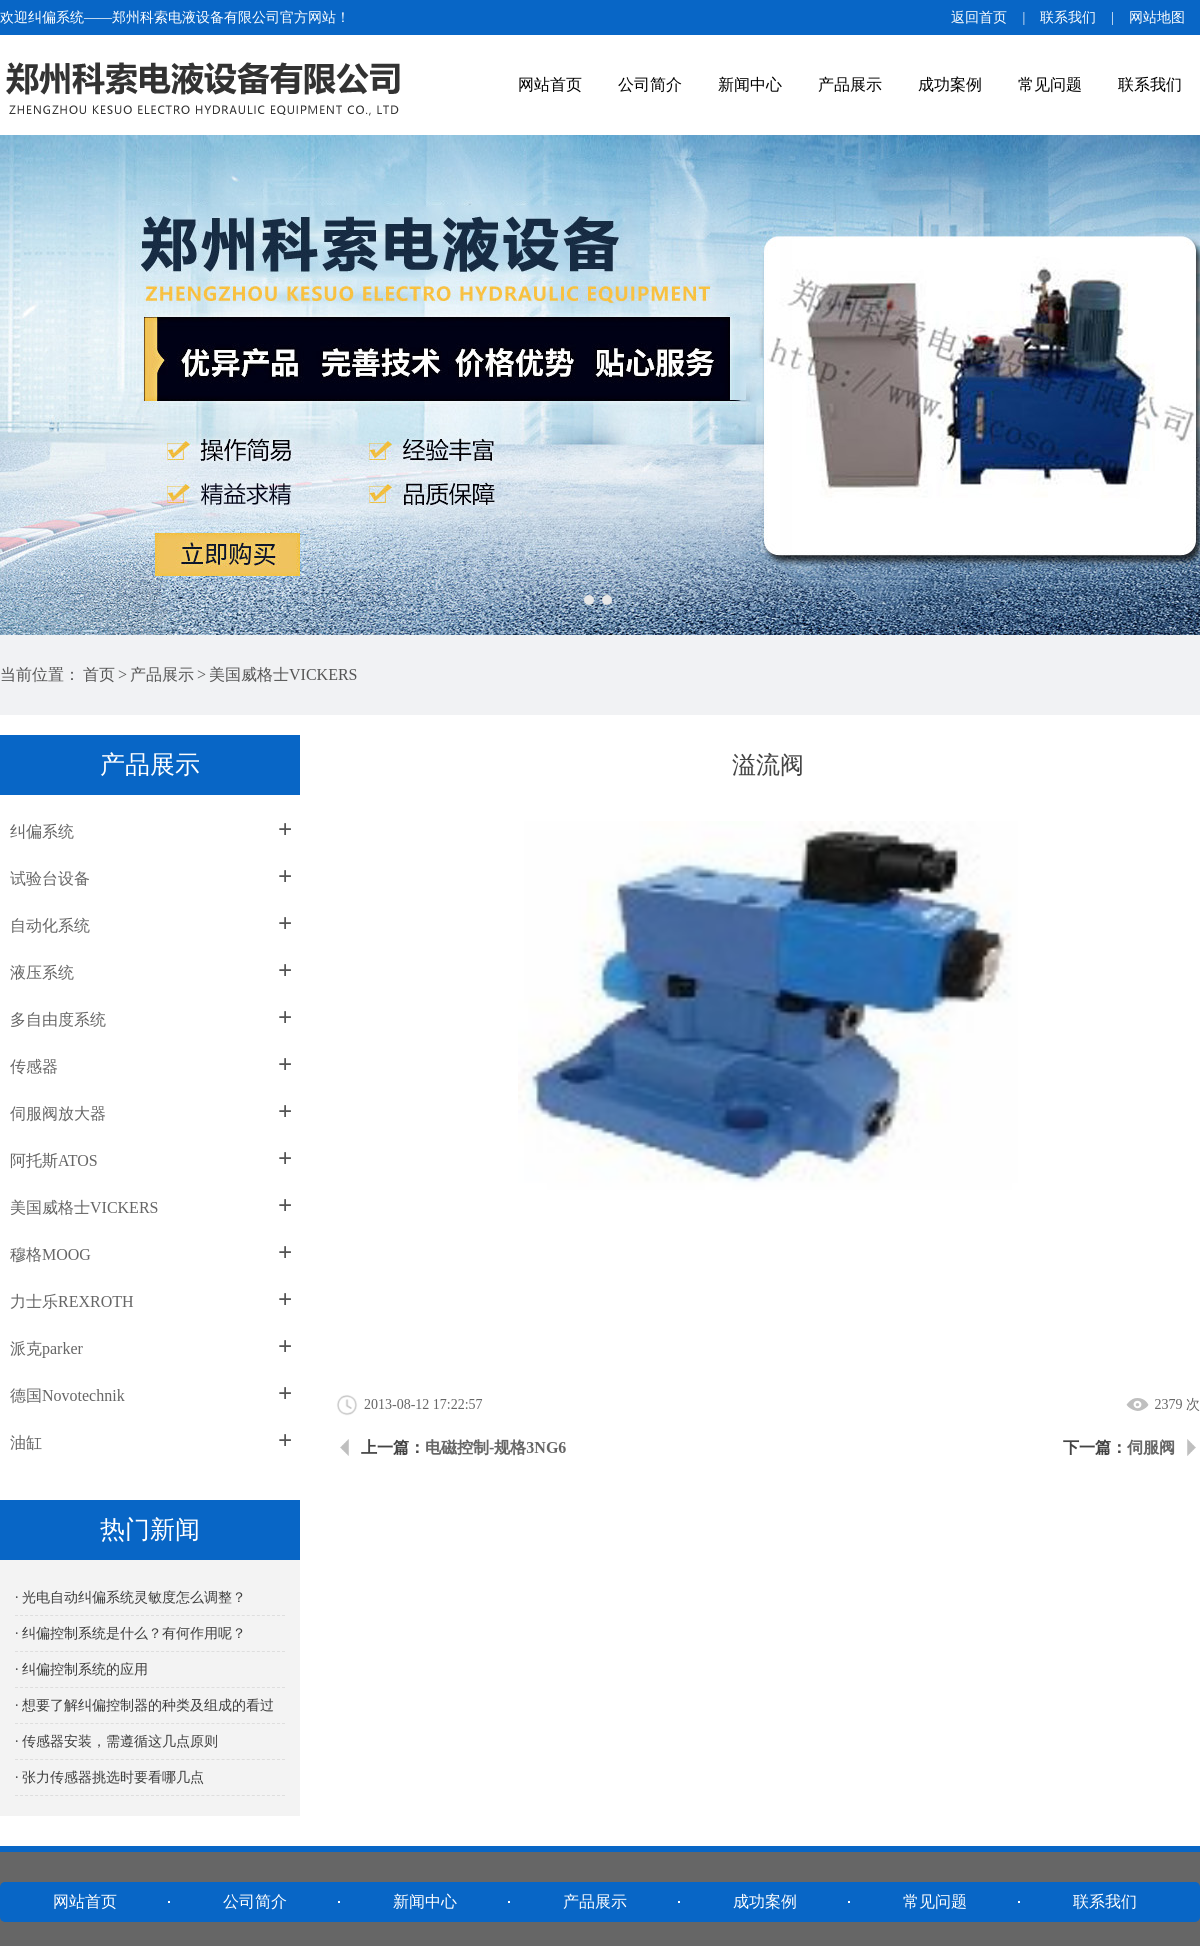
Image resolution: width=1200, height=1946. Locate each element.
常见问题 (1050, 84)
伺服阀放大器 (58, 1113)
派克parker (46, 1348)
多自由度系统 (58, 1019)
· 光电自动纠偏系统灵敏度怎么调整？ (130, 1597)
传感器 (34, 1066)
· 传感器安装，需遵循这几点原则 (116, 1741)
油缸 (26, 1442)
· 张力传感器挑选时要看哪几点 (109, 1777)
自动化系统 (50, 925)
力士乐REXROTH (72, 1301)
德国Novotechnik (67, 1395)
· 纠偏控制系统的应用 (81, 1669)
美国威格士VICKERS (283, 674)
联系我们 (1068, 17)
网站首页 (550, 84)
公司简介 (650, 84)
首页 (99, 674)
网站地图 (1157, 17)
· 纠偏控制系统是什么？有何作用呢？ (130, 1633)
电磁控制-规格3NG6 (495, 1447)
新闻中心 (750, 84)
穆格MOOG (50, 1254)
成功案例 (950, 84)
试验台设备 (50, 878)
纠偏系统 (42, 831)
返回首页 (979, 17)
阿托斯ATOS (54, 1160)
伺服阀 (1151, 1447)
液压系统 (42, 972)
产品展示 (850, 84)
